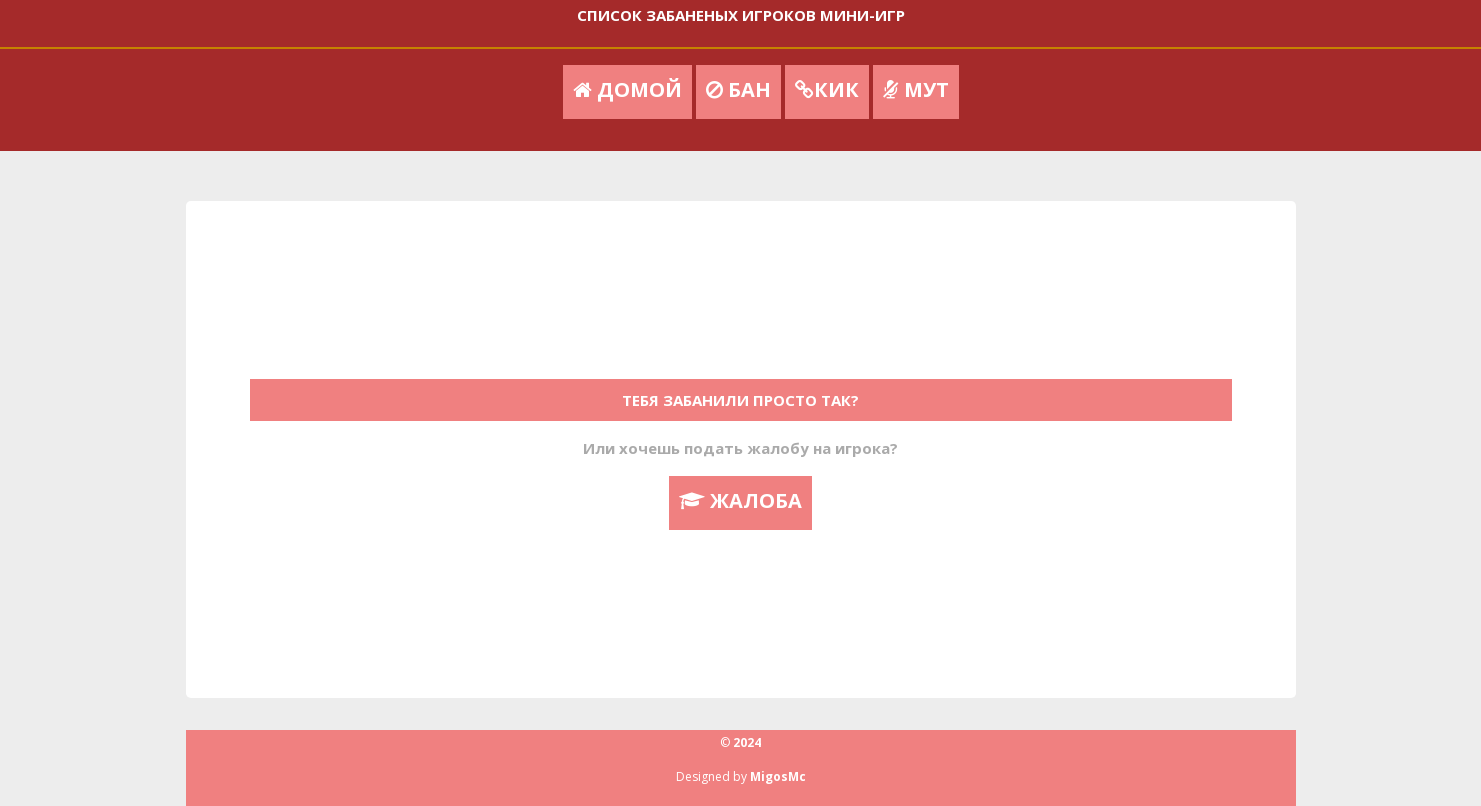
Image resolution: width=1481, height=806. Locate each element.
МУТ (916, 89)
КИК (827, 89)
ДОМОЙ (627, 89)
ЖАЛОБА (740, 500)
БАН (738, 89)
